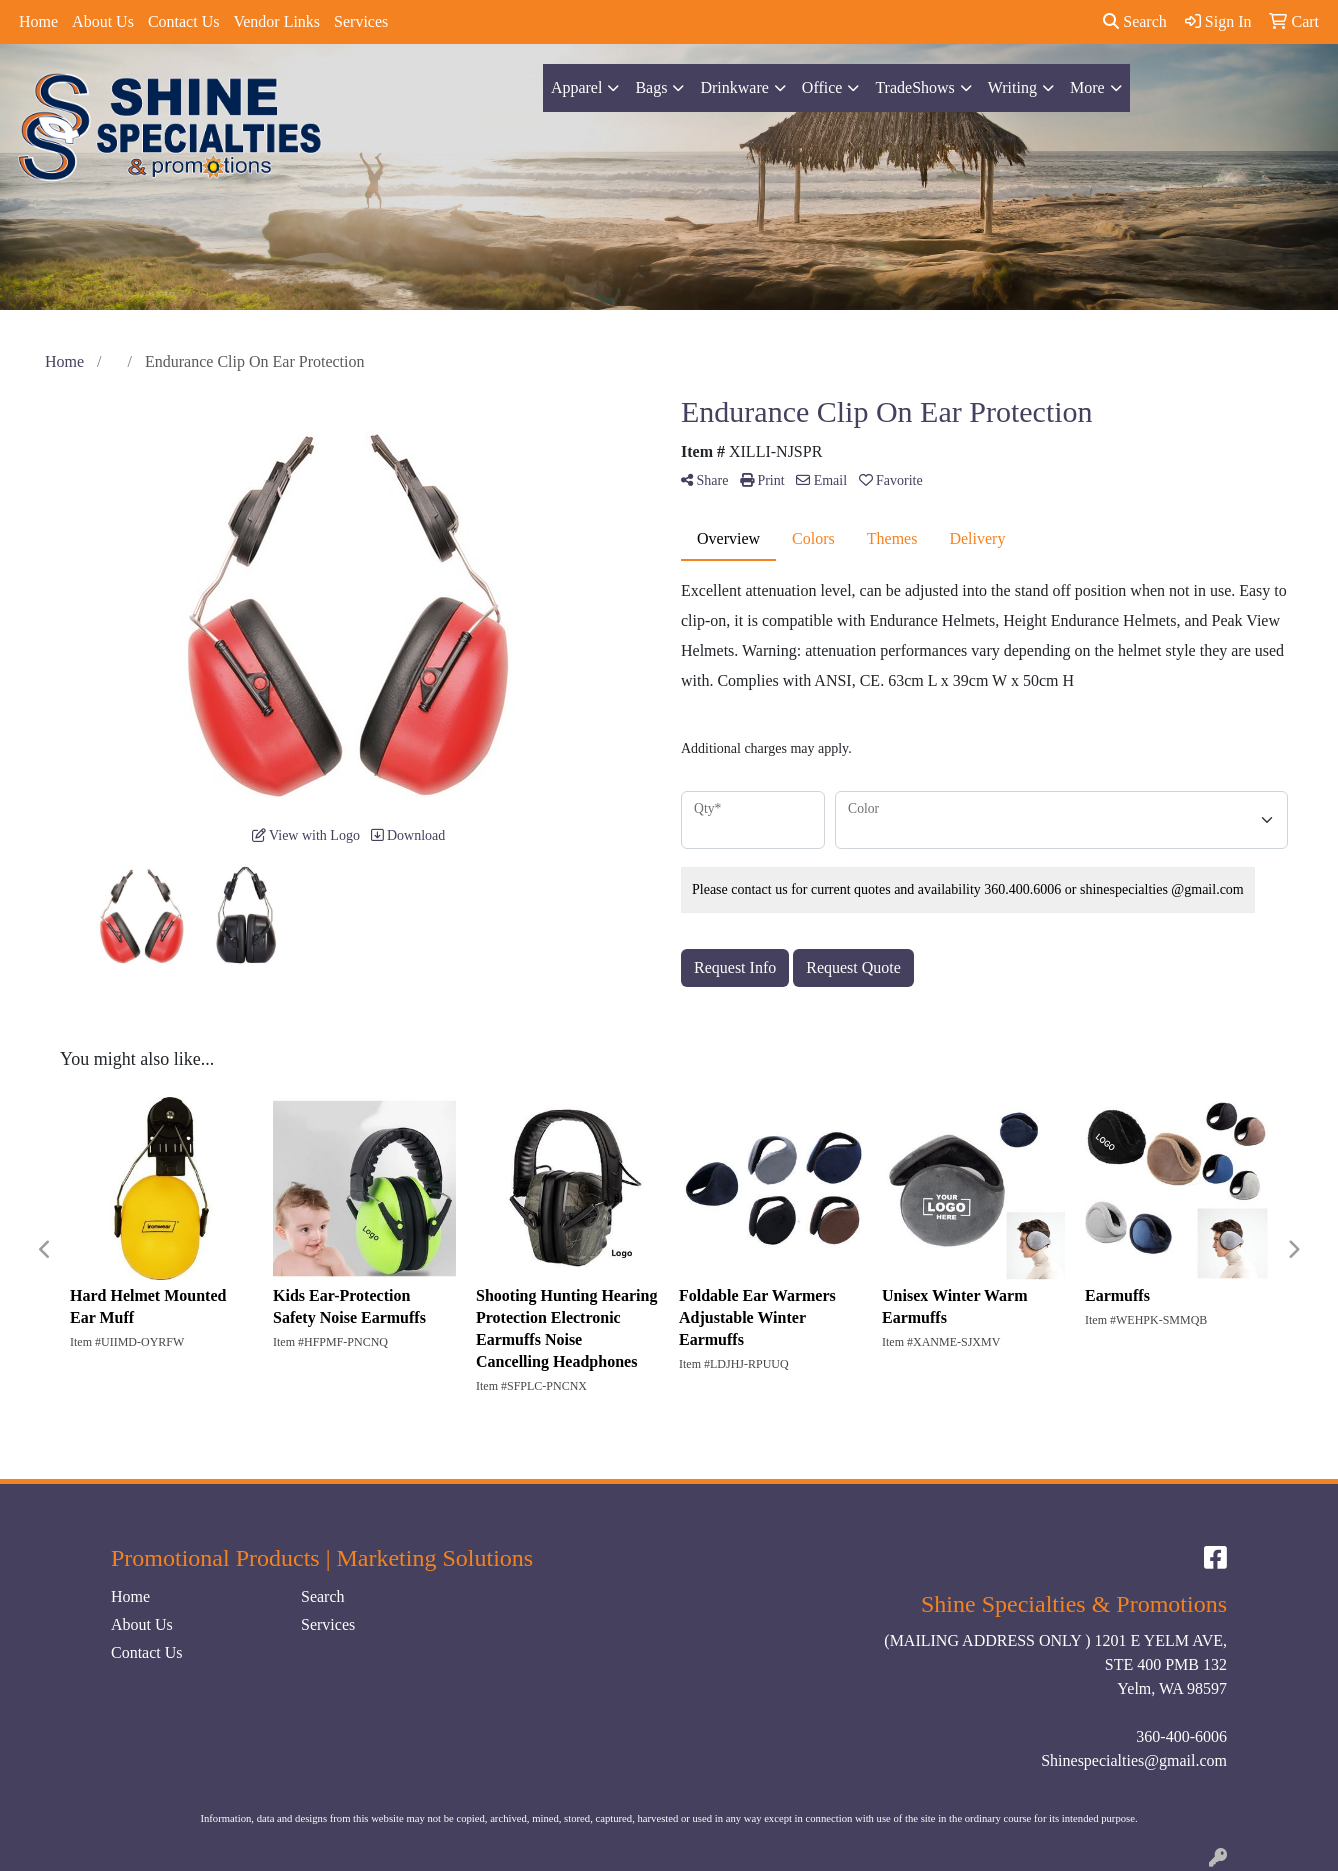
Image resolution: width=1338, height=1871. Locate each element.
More (1087, 87)
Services (361, 21)
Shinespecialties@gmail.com (1134, 1760)
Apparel (577, 87)
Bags (651, 87)
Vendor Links (276, 21)
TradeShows (914, 87)
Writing (1012, 87)
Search (1135, 21)
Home (38, 21)
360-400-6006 (1181, 1736)
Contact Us (184, 21)
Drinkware (734, 87)
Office (822, 87)
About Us (103, 21)
